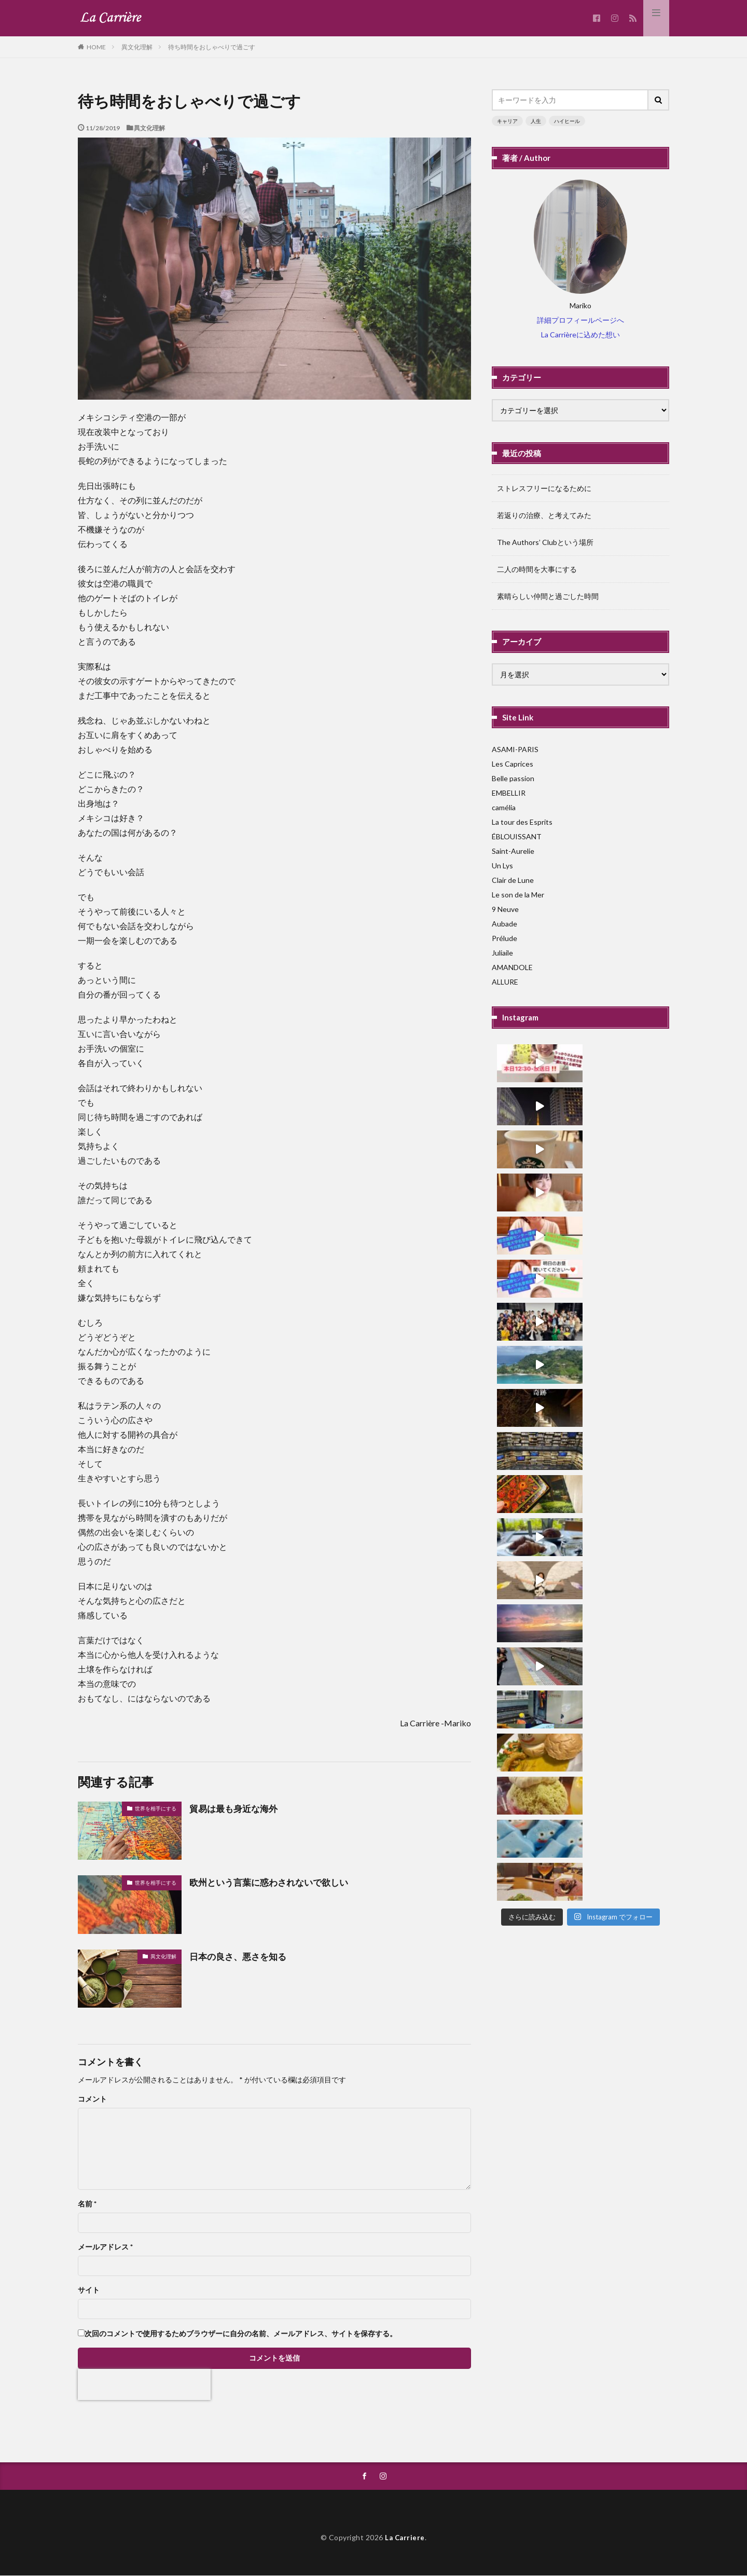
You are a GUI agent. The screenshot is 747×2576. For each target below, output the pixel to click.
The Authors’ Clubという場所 (545, 542)
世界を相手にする (155, 1808)
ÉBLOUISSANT (517, 836)
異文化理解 (137, 47)
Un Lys (502, 865)
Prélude (504, 938)
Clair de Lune (513, 880)
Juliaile (502, 952)
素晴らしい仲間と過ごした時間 (548, 596)
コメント (92, 2099)
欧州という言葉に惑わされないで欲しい (273, 1882)
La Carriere (405, 2537)
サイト (89, 2290)
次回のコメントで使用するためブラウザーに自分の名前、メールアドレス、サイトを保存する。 (241, 2333)
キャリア (507, 121)
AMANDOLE (512, 967)
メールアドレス (105, 2247)
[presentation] (144, 2384)
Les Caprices (512, 763)
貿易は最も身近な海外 (236, 1808)
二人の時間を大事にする (537, 569)
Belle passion (513, 778)
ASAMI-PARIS (515, 749)
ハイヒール (567, 121)
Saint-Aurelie (513, 851)
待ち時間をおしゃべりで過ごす (211, 47)
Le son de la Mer (518, 894)
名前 (87, 2203)
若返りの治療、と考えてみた (544, 515)
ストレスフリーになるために (544, 488)
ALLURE (505, 981)
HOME (96, 47)
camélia (504, 807)
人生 (536, 121)
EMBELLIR (508, 792)
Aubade (504, 923)
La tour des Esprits (522, 821)
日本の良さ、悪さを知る (240, 1956)
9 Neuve (505, 909)
